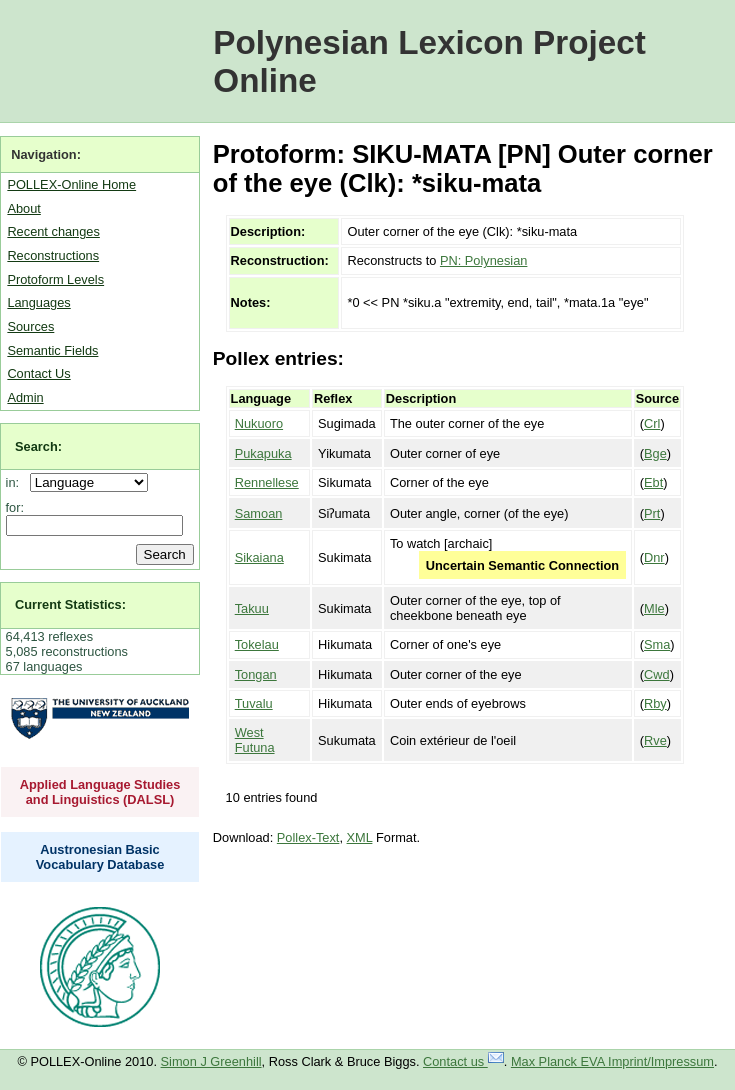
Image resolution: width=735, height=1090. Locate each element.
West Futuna (255, 740)
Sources (30, 326)
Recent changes (53, 231)
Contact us (463, 1061)
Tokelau (257, 644)
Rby (655, 703)
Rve (655, 740)
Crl (652, 423)
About (23, 208)
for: (15, 507)
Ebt (653, 482)
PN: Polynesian (484, 260)
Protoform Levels (55, 279)
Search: (38, 446)
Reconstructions (53, 255)
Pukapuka (263, 453)
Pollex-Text (308, 837)
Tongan (256, 674)
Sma (657, 644)
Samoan (259, 513)
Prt (652, 513)
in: (16, 482)
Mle (654, 608)
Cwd (657, 674)
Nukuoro (259, 423)
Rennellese (267, 482)
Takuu (252, 608)
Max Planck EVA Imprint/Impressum (612, 1061)
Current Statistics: (70, 604)
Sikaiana (259, 557)
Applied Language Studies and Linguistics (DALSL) (100, 792)
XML (360, 837)
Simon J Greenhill (211, 1061)
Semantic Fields (52, 350)
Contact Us (38, 373)
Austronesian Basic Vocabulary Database (100, 857)
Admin (25, 397)
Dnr (654, 557)
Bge (655, 453)
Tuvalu (254, 703)
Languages (38, 302)
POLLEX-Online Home (71, 184)
